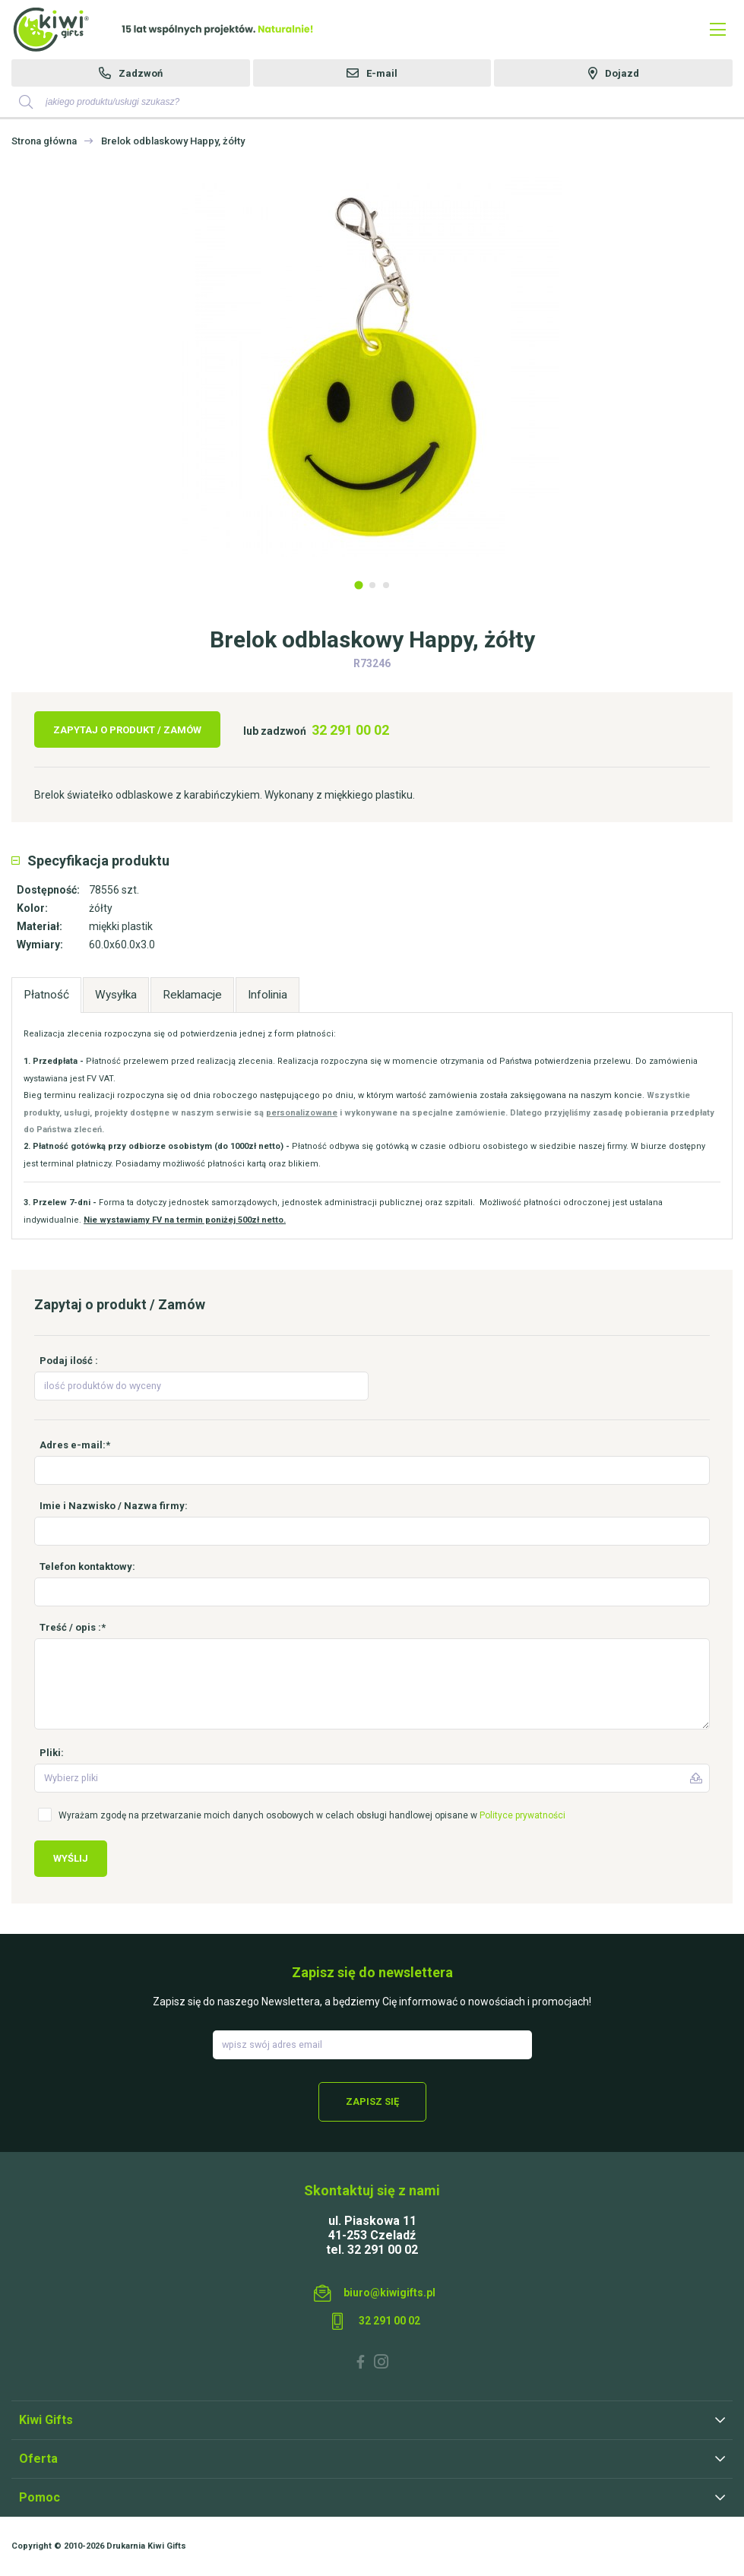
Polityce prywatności (522, 1815)
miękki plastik (121, 926)
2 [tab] (372, 585)
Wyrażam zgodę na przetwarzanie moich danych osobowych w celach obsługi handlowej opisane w (312, 1815)
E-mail (381, 73)
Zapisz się (372, 2101)
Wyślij (70, 1858)
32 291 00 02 (350, 730)
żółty (100, 908)
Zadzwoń (141, 73)
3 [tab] (386, 585)
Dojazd (622, 73)
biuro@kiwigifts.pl (389, 2292)
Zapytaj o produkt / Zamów (127, 730)
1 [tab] (358, 585)
